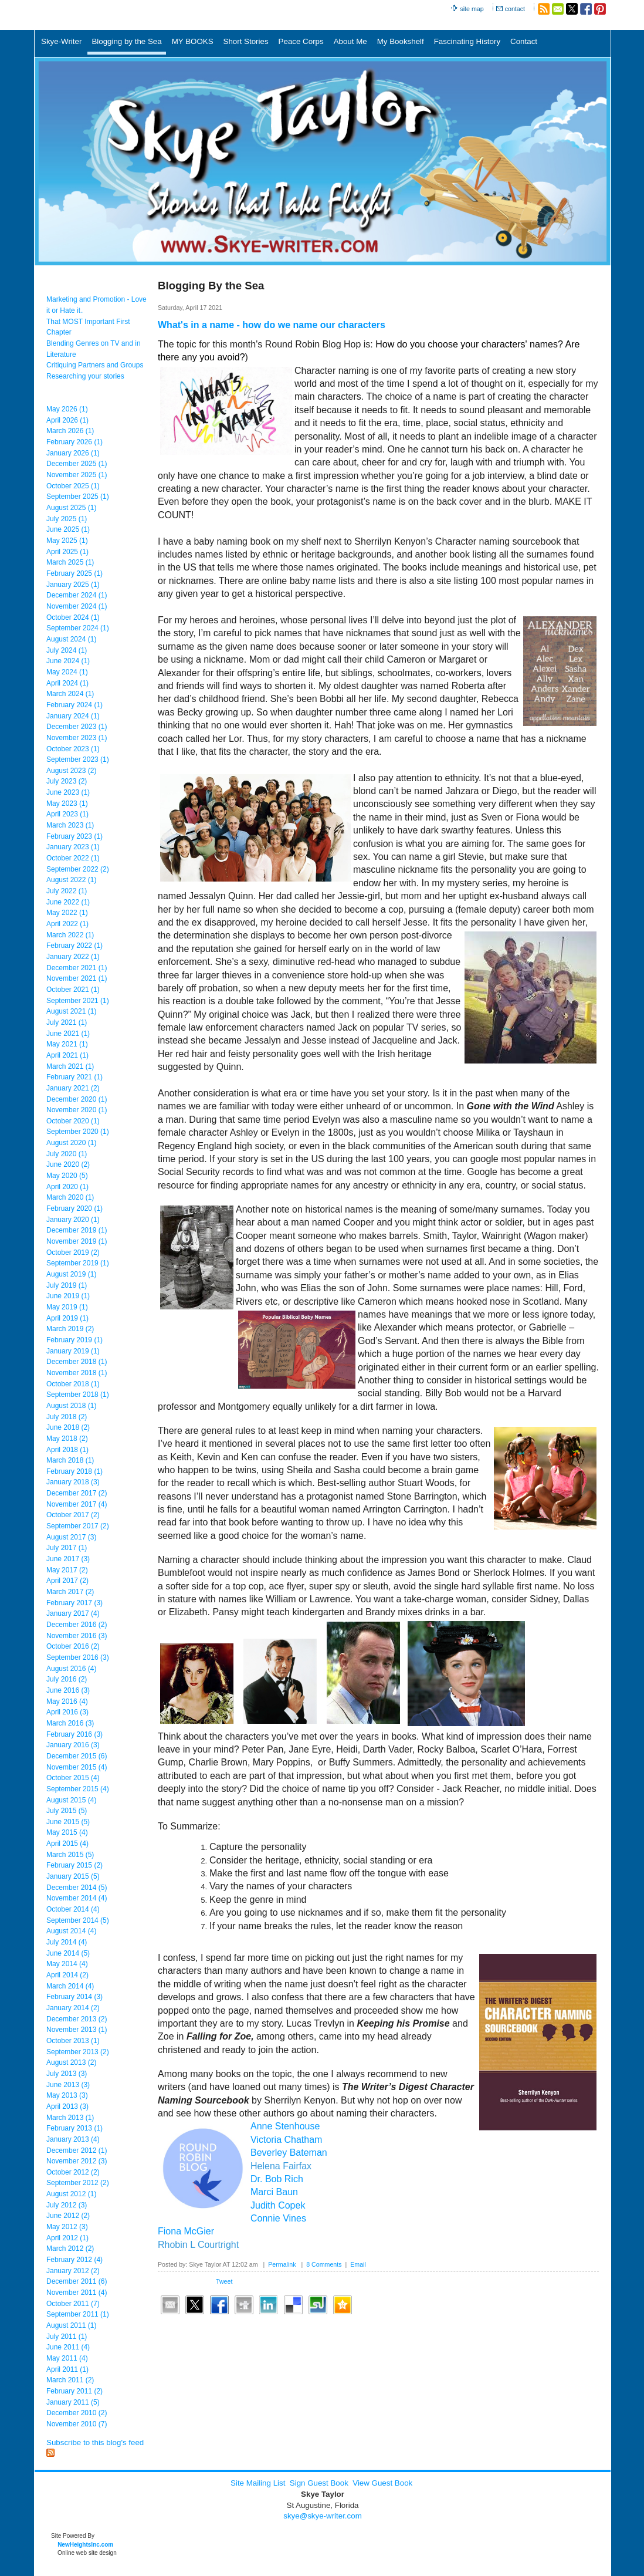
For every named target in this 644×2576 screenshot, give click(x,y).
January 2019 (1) (73, 1351)
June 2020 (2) (68, 1164)
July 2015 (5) (66, 1811)
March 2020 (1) (70, 1197)
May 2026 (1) (67, 409)
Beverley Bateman (288, 2153)
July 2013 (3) (66, 2073)
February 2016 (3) (74, 1734)
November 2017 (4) (76, 1504)
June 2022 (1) (68, 902)
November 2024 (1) (76, 606)
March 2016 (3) (70, 1723)
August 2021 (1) (71, 1011)
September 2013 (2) (77, 2052)
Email (358, 2264)
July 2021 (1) (66, 1022)
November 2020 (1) (76, 1110)
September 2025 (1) (77, 496)
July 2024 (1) (66, 650)
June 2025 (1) (68, 529)
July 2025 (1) (66, 519)
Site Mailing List (258, 2483)
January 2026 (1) (73, 453)
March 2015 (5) (70, 1855)
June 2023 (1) (68, 792)
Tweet (224, 2281)
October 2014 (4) (73, 1909)
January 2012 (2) (73, 2271)
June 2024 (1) (68, 661)
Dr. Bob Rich (276, 2179)
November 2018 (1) (76, 1373)
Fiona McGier (186, 2231)
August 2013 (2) (71, 2062)
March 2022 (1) (70, 935)
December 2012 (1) (76, 2150)
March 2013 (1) (70, 2118)
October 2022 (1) (73, 858)
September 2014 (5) (77, 1920)
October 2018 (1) (73, 1384)
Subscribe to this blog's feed (95, 2442)
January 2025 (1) (73, 584)
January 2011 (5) (73, 2402)
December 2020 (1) (76, 1099)
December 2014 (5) (76, 1887)
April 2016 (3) (67, 1712)
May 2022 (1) (67, 913)
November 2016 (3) (76, 1636)
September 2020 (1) (77, 1131)
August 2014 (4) (71, 1931)
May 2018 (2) (67, 1438)
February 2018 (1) (74, 1471)
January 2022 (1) (73, 957)
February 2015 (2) (74, 1865)
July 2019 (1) (66, 1285)
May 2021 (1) (67, 1044)
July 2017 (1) (66, 1548)
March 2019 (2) (70, 1329)
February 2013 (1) (74, 2128)
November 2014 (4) (76, 1898)
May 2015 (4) (67, 1832)
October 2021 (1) (73, 989)
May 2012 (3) (67, 2227)
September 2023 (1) (77, 759)
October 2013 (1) (73, 2041)
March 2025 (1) (70, 562)
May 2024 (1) (67, 672)
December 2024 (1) (76, 595)
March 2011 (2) (70, 2380)
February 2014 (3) (74, 1997)
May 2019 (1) (67, 1307)
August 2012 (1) (71, 2194)
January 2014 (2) (73, 2008)
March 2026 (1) (70, 431)
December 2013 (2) (76, 2019)
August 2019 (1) (71, 1274)
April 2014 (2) (67, 1975)
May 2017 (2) (67, 1570)
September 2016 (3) (77, 1657)
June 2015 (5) (68, 1822)
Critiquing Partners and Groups (94, 365)
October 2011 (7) (73, 2304)
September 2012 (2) (77, 2183)
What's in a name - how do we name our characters (271, 325)
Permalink (282, 2264)
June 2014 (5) (68, 1953)
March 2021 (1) (70, 1066)
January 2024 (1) (73, 716)
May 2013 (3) (67, 2095)
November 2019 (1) (76, 1241)
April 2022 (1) (67, 924)
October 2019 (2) (73, 1252)
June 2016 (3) (68, 1690)
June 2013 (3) (68, 2085)
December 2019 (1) (76, 1230)
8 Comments (323, 2264)
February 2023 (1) (74, 836)
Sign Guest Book (319, 2483)
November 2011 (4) (76, 2292)
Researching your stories (85, 376)
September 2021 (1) (77, 1001)
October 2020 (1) (73, 1121)
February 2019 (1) (74, 1340)
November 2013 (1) (76, 2029)
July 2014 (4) (66, 1942)
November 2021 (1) (76, 978)
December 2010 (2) (76, 2413)
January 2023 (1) (73, 847)
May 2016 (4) (67, 1701)
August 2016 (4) (71, 1669)
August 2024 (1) (71, 639)
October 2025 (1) (73, 486)
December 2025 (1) (76, 464)
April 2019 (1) (67, 1318)
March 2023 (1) (70, 825)
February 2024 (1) (74, 705)
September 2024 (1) (77, 628)
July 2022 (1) (66, 891)
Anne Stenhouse (285, 2126)
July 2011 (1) (66, 2336)
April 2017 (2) (67, 1580)
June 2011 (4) (68, 2347)
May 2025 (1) (67, 540)
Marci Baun (274, 2192)
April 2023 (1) (67, 814)
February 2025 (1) (74, 573)
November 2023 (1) (76, 738)
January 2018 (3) (73, 1482)
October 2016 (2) (73, 1646)
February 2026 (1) (74, 442)
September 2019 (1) (77, 1263)
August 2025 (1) (71, 508)
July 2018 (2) (66, 1417)
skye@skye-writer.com (322, 2515)
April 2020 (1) (67, 1187)
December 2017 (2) (76, 1493)
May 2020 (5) (67, 1175)
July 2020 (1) (66, 1154)
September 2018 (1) (77, 1394)
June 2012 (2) (68, 2216)
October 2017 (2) (73, 1515)
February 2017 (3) (74, 1603)
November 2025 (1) (76, 475)
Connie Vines (278, 2218)
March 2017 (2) (70, 1592)
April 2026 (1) (67, 420)
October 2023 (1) (73, 749)
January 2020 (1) (73, 1220)
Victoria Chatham (286, 2140)
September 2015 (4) (77, 1789)
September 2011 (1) (77, 2314)
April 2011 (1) (67, 2369)
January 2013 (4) (73, 2139)
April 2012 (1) (67, 2238)
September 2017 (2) (77, 1526)
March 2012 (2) (70, 2248)
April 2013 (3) (67, 2106)
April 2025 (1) (67, 552)
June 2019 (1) (68, 1296)
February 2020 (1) (74, 1208)
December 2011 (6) (76, 2281)
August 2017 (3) (71, 1537)
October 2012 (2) (73, 2172)
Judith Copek (277, 2205)
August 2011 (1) (71, 2325)
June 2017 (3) (68, 1559)
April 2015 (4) (67, 1843)
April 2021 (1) (67, 1055)
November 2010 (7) (76, 2424)
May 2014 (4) (67, 1964)
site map (471, 8)
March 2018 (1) (70, 1460)
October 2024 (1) (73, 617)
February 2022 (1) (74, 945)
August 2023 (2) (71, 771)
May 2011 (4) (67, 2358)
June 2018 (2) (68, 1427)
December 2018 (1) (76, 1362)
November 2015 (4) (76, 1767)
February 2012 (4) (74, 2260)
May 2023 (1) (67, 803)
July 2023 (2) (66, 781)
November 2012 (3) (76, 2161)
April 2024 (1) (67, 683)
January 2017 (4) (73, 1613)
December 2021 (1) (76, 968)
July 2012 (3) (66, 2205)
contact (515, 8)
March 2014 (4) (70, 1986)
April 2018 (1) (67, 1450)
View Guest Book (382, 2483)
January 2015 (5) (73, 1876)
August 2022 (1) (71, 880)
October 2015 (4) (73, 1778)
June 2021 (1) (68, 1033)
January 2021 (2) (73, 1088)
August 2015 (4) (71, 1800)
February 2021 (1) (74, 1077)
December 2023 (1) (76, 727)
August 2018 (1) (71, 1406)
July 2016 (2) (66, 1679)
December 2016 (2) (76, 1624)
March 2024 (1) (70, 694)
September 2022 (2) (77, 869)
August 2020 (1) (71, 1143)
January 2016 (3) (73, 1745)
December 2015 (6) (76, 1756)
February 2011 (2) (74, 2391)
